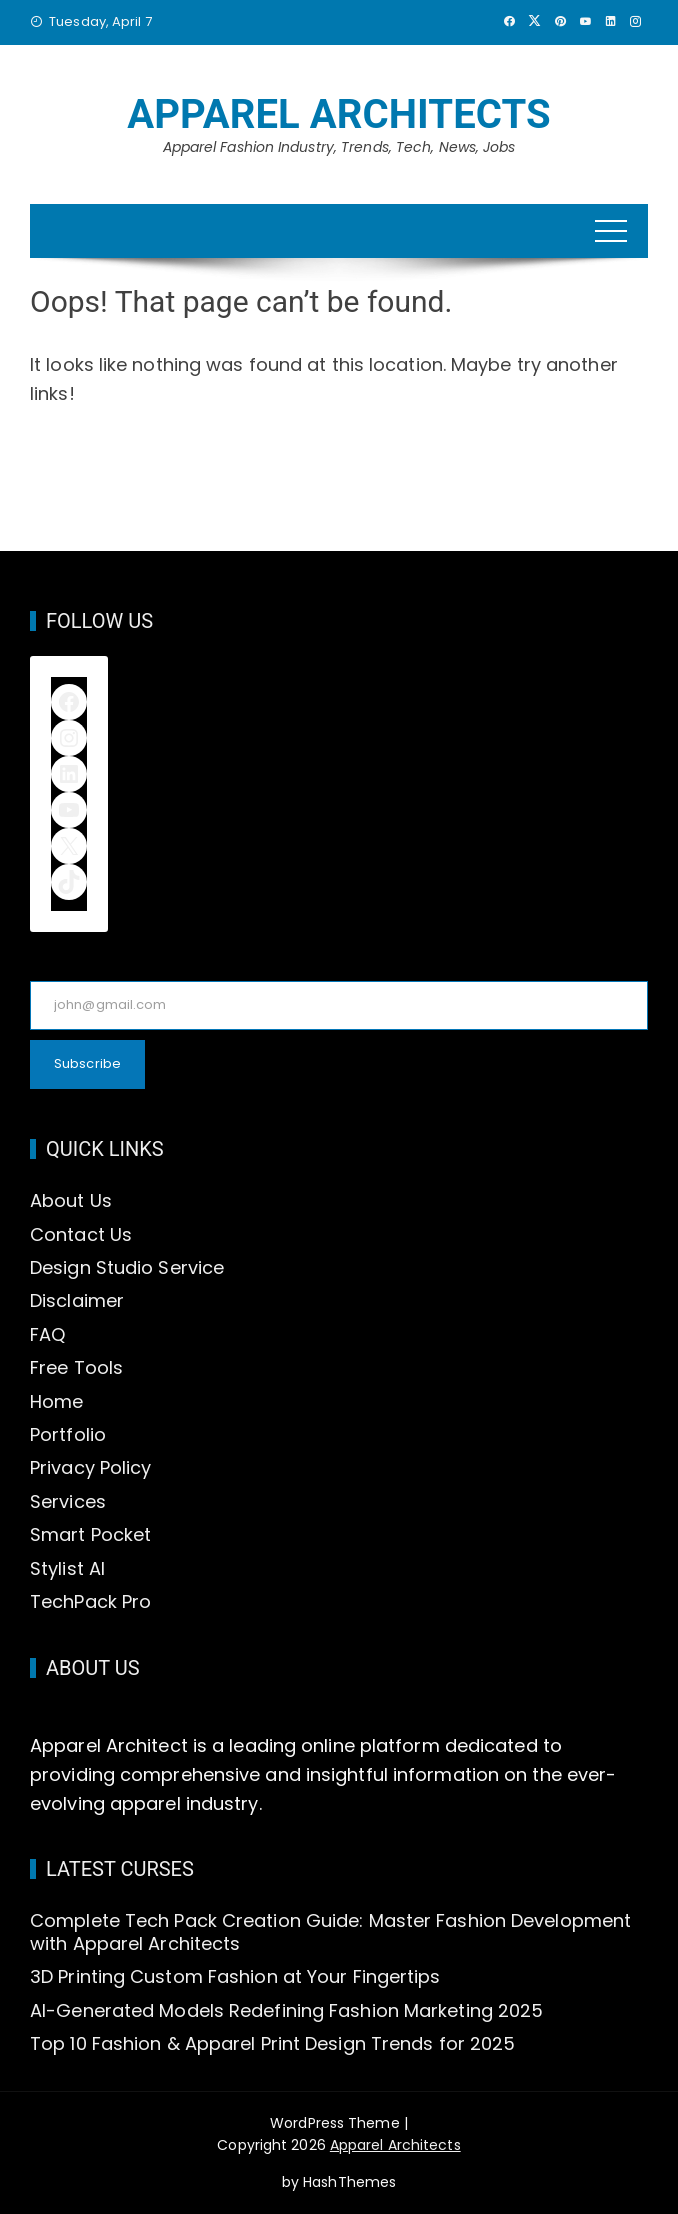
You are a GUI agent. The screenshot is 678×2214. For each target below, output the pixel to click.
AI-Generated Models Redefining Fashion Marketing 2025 (286, 2010)
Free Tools (76, 1367)
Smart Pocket (90, 1534)
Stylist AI (67, 1568)
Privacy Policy (90, 1467)
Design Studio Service (127, 1267)
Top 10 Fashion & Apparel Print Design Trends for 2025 (272, 2043)
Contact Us (81, 1234)
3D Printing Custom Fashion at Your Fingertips (235, 1976)
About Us (71, 1200)
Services (68, 1501)
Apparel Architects (339, 114)
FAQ (47, 1334)
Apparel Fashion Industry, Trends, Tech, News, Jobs (339, 147)
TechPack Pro (90, 1601)
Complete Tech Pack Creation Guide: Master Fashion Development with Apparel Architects (330, 1932)
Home (56, 1401)
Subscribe (87, 1063)
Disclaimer (77, 1300)
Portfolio (68, 1434)
